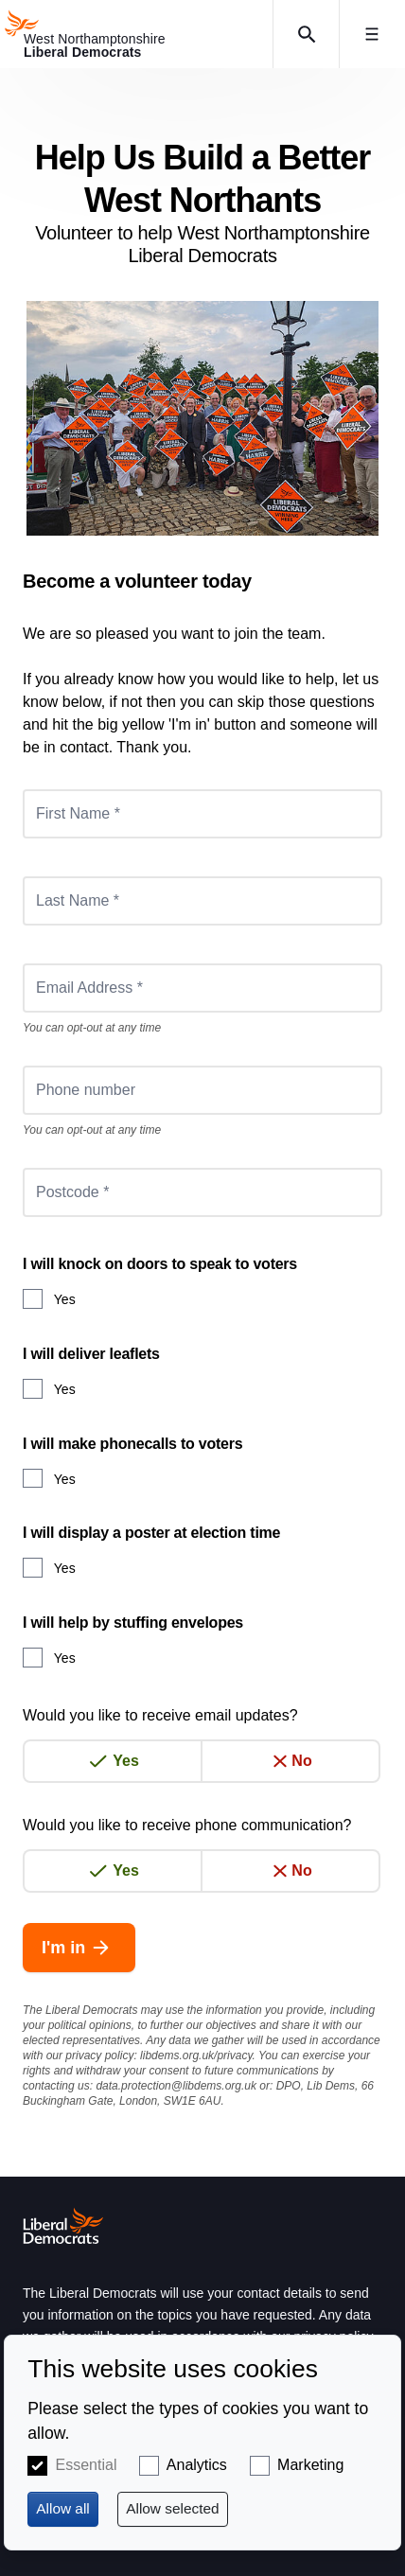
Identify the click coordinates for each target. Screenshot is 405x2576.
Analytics (197, 2465)
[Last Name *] (202, 901)
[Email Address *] (202, 988)
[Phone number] (202, 1090)
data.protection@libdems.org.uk (176, 2085)
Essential (86, 2465)
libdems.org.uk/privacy (196, 2055)
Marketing (310, 2465)
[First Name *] (202, 813)
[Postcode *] (202, 1192)
